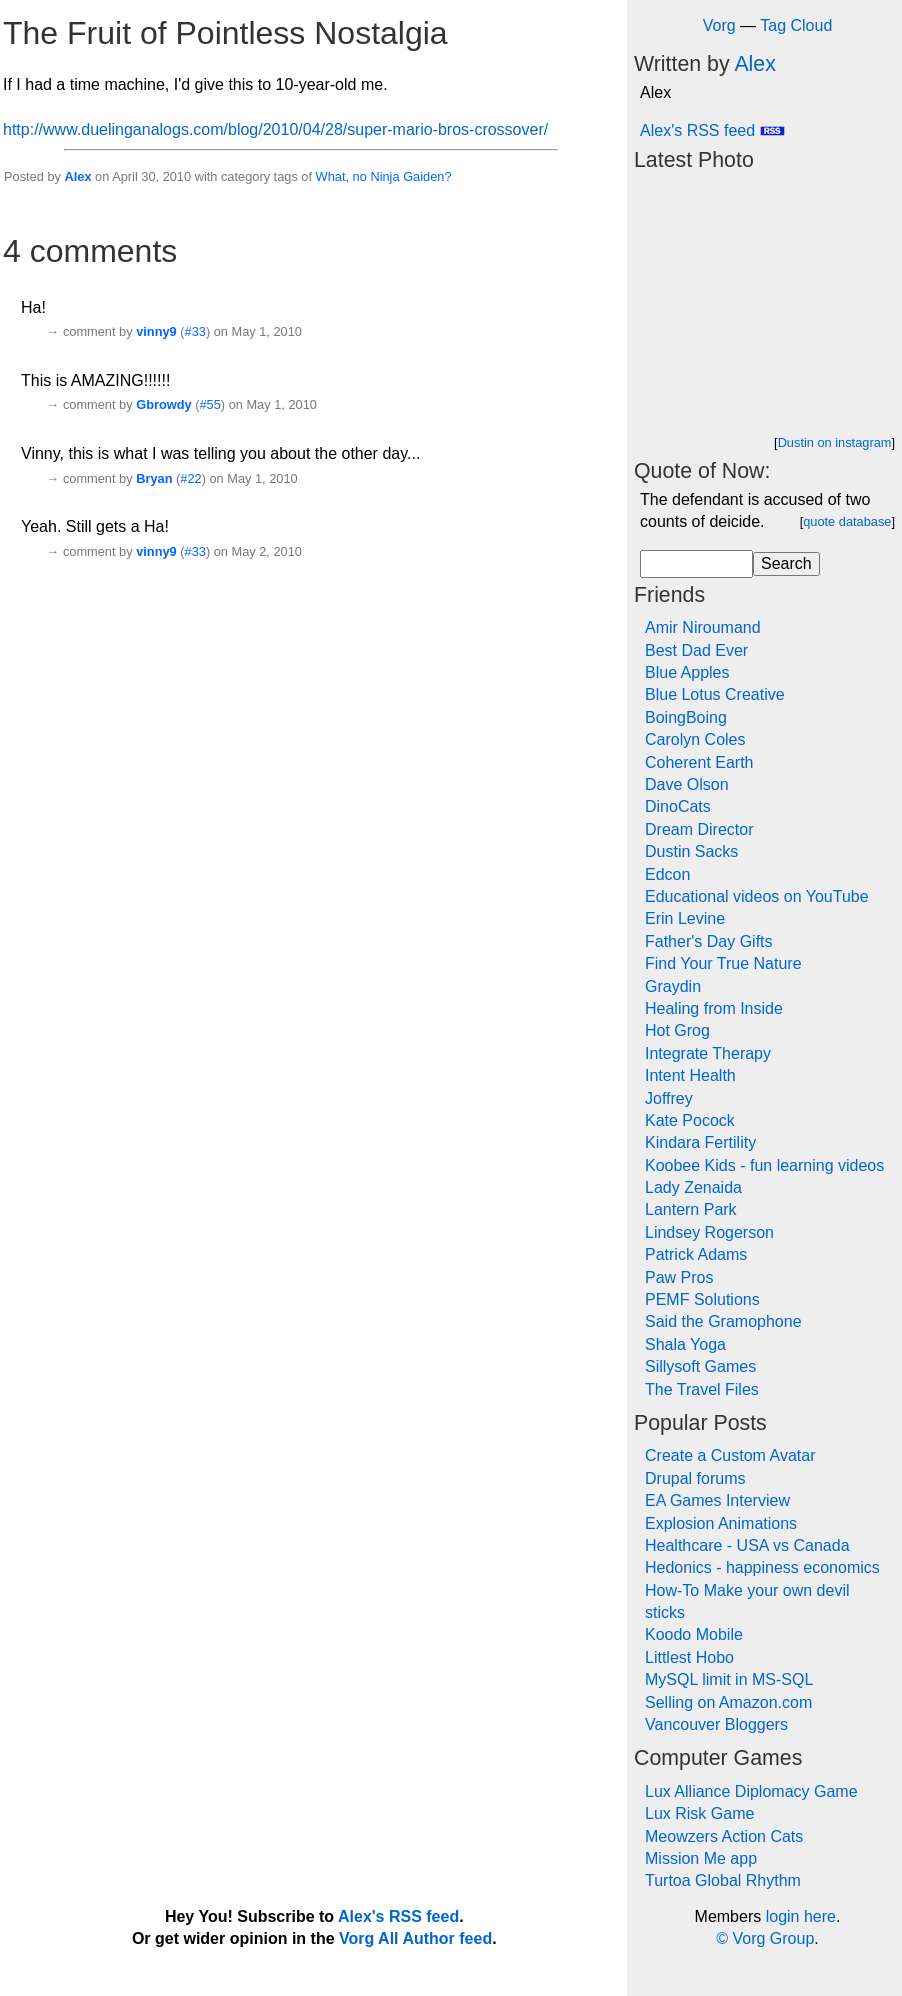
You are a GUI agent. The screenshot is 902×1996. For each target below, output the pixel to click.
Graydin (673, 986)
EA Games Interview (717, 1500)
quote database (847, 521)
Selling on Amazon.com (728, 1702)
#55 (209, 404)
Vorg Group (773, 1938)
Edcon (667, 874)
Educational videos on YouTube (757, 896)
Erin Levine (685, 918)
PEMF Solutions (702, 1299)
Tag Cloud (796, 25)
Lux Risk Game (699, 1813)
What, (332, 176)
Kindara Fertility (700, 1142)
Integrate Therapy (708, 1053)
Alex (77, 176)
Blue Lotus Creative (715, 694)
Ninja (384, 176)
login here (801, 1916)
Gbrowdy (163, 404)
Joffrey (669, 1098)
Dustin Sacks (691, 851)
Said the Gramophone (723, 1321)
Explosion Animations (721, 1523)
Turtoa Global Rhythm (723, 1880)
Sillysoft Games (700, 1366)
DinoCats (678, 806)
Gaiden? (427, 176)
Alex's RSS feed (712, 130)
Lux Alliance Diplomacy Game (751, 1791)
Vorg (719, 25)
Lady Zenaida (693, 1187)
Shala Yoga (685, 1344)
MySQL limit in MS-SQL (729, 1679)
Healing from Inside (714, 1008)
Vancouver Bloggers (716, 1724)
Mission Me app (701, 1858)
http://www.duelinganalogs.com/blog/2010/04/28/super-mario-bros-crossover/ (275, 129)
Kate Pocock (690, 1120)
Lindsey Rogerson (709, 1232)
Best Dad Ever (696, 650)
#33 (195, 331)
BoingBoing (686, 717)
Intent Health (690, 1075)
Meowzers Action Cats (724, 1836)
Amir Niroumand (703, 627)
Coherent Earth (699, 762)
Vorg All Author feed (415, 1938)
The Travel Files (702, 1389)
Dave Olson (687, 784)
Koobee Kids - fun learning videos (764, 1165)
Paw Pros (679, 1277)
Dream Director (699, 829)
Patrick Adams (696, 1254)
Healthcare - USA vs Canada (747, 1545)
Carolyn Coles (695, 739)
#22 (190, 478)
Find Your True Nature (723, 963)
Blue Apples (687, 672)
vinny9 (156, 331)
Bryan (154, 478)
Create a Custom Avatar (730, 1455)
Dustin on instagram (835, 442)
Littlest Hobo (689, 1657)
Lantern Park (691, 1209)
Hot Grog (677, 1030)
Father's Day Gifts (709, 941)
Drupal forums (695, 1478)
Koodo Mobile (694, 1634)
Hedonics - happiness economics (762, 1567)
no (360, 176)
